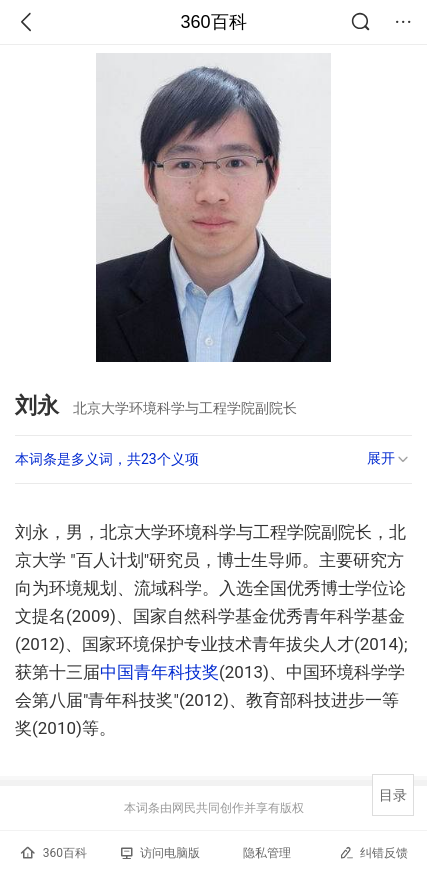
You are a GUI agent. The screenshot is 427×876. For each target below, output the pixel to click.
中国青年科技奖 (159, 672)
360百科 (213, 22)
